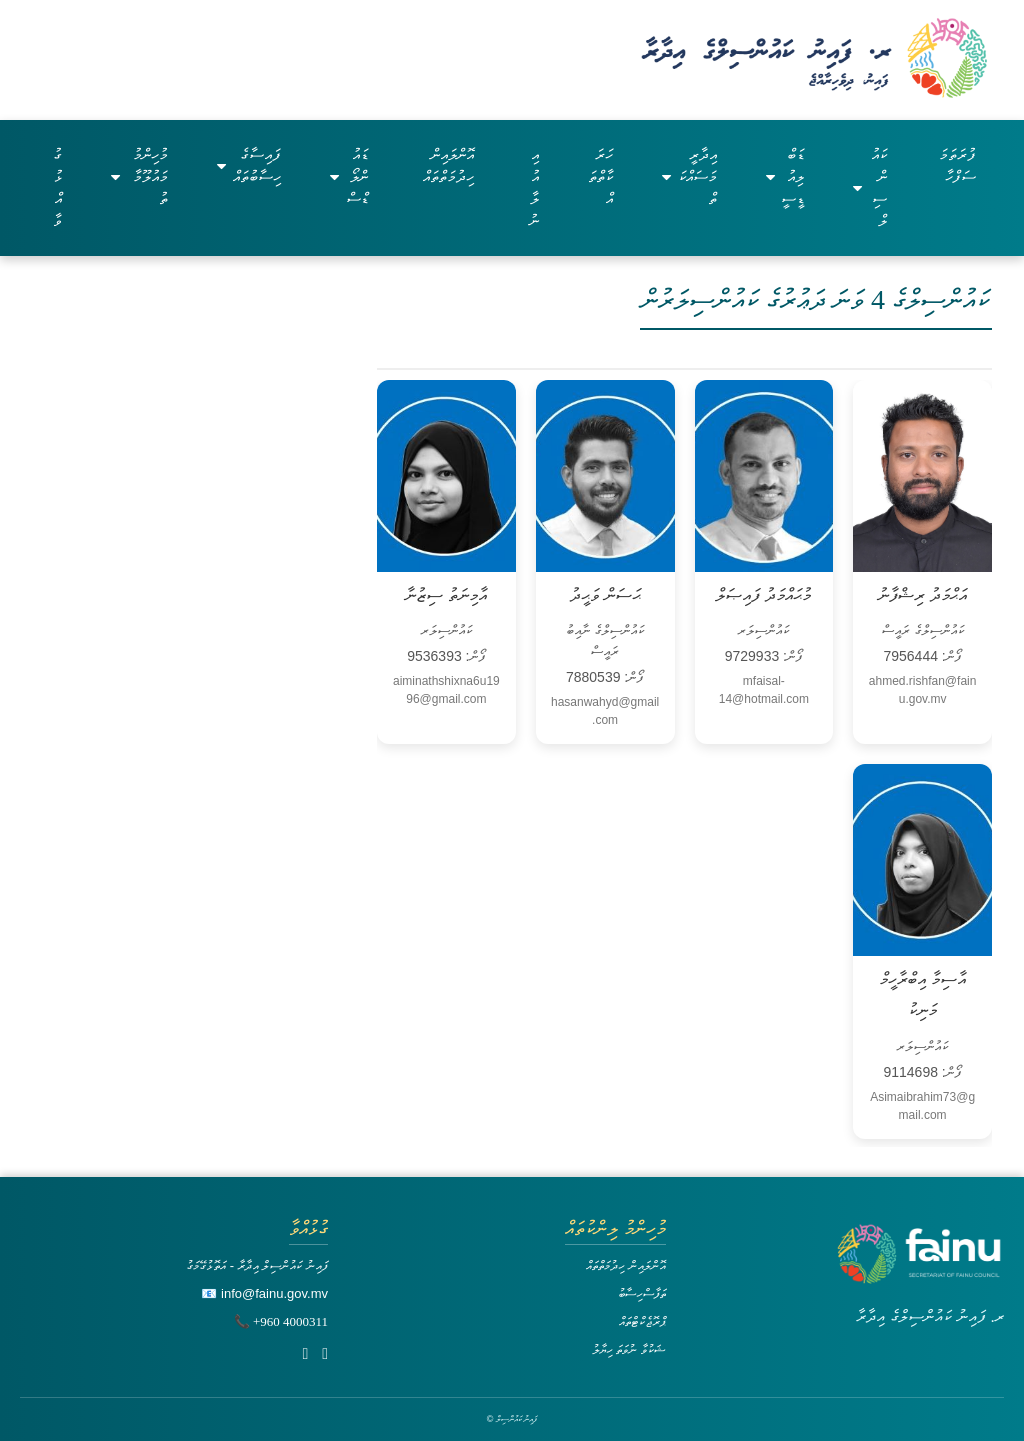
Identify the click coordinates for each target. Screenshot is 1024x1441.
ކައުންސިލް (869, 187)
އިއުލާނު (534, 187)
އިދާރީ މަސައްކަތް (689, 176)
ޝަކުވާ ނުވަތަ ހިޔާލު (629, 1349)
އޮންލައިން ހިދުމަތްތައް (448, 165)
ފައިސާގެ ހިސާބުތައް (249, 165)
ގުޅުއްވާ (57, 187)
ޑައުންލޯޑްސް (349, 176)
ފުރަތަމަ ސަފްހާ (957, 165)
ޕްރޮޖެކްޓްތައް (642, 1321)
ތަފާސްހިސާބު (642, 1293)
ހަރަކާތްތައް (600, 176)
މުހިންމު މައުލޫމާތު (139, 176)
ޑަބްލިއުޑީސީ (785, 176)
